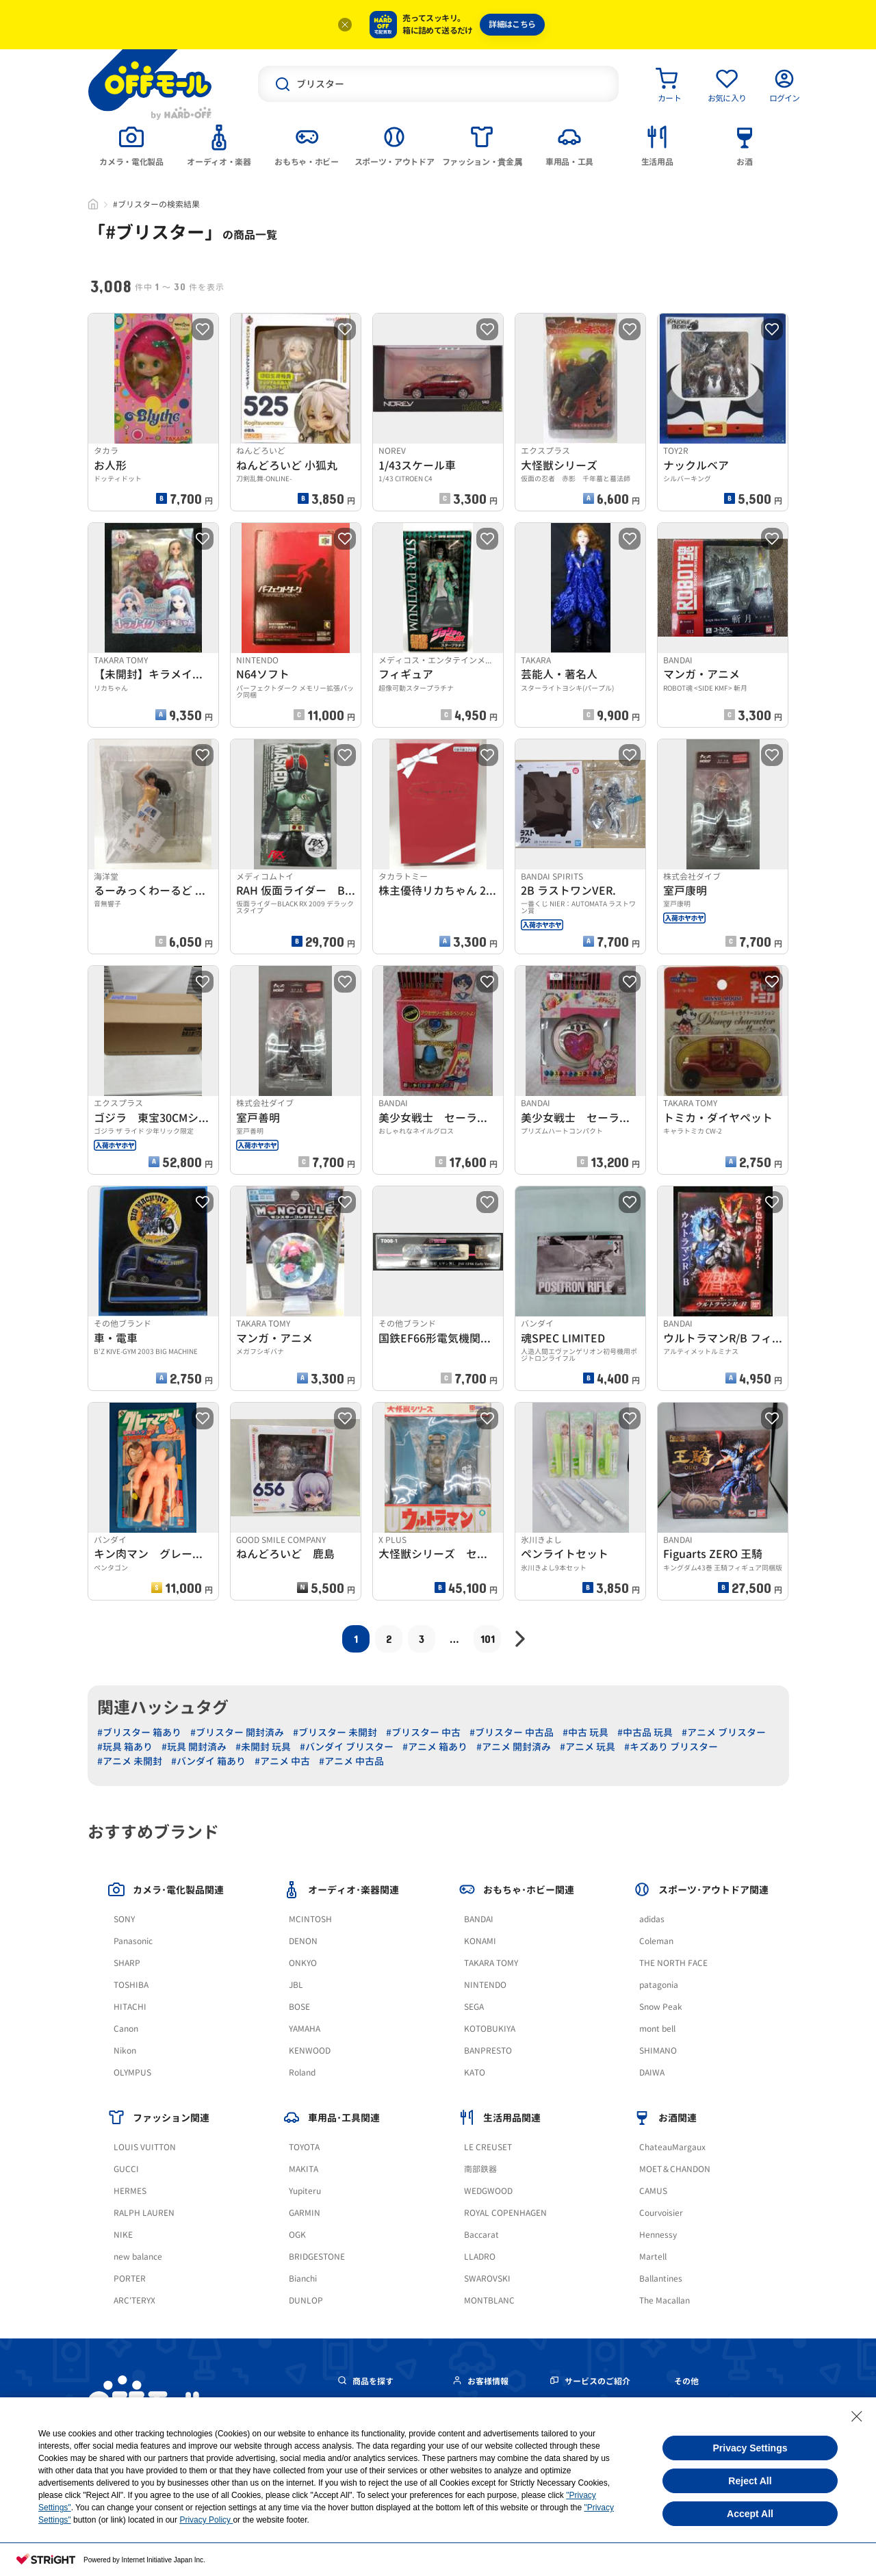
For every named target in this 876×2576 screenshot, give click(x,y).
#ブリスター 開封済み (237, 1732)
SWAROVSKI (487, 2278)
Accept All (750, 2513)
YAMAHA (304, 2029)
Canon (126, 2029)
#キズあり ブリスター (671, 1746)
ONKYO (303, 1963)
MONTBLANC (489, 2300)
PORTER (130, 2278)
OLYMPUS (132, 2072)
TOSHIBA (131, 1985)
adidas (652, 1919)
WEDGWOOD (488, 2191)
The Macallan (664, 2300)
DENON (303, 1941)
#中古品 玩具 (645, 1732)
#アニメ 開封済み (513, 1746)
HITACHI (130, 2007)
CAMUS (653, 2191)
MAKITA (303, 2169)
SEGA (474, 2007)
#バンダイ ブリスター (347, 1746)
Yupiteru (305, 2191)
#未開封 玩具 (263, 1746)
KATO (474, 2072)
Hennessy (658, 2235)
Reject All (749, 2480)
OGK (297, 2235)
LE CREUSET (488, 2147)
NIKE (123, 2235)
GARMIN (304, 2213)
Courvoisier (661, 2213)
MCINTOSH (310, 1919)
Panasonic (133, 1941)
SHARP (127, 1963)
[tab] (131, 144)
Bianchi (303, 2278)
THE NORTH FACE (673, 1963)
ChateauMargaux (672, 2147)
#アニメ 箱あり (434, 1746)
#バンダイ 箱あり (208, 1761)
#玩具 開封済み (194, 1746)
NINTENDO (485, 1985)
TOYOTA (304, 2147)
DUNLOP (306, 2300)
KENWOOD (310, 2050)
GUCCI (126, 2169)
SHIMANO (658, 2050)
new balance (138, 2256)
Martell (653, 2256)
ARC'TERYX (134, 2300)
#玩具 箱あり (125, 1746)
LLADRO (479, 2256)
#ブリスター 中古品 (511, 1732)
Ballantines (660, 2278)
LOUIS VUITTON (145, 2147)
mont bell (657, 2029)
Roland (302, 2072)
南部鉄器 (480, 2169)
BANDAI (478, 1919)
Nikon (125, 2050)
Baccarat (481, 2235)
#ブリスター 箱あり (139, 1732)
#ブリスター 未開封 (335, 1732)
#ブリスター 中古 (423, 1732)
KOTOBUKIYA (489, 2029)
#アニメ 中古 (282, 1761)
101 (487, 1638)
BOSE (299, 2007)
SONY (124, 1919)
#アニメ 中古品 (351, 1761)
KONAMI (480, 1941)
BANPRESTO (488, 2050)
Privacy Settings (750, 2448)
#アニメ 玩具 (587, 1746)
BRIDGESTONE (317, 2256)
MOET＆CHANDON (674, 2169)
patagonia (658, 1985)
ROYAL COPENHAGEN (505, 2213)
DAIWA (652, 2072)
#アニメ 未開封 (129, 1761)
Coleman (656, 1941)
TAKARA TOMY (491, 1963)
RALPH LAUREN (144, 2213)
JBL (296, 1985)
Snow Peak (660, 2007)
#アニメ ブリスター (724, 1732)
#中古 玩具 (585, 1732)
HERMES (130, 2191)
